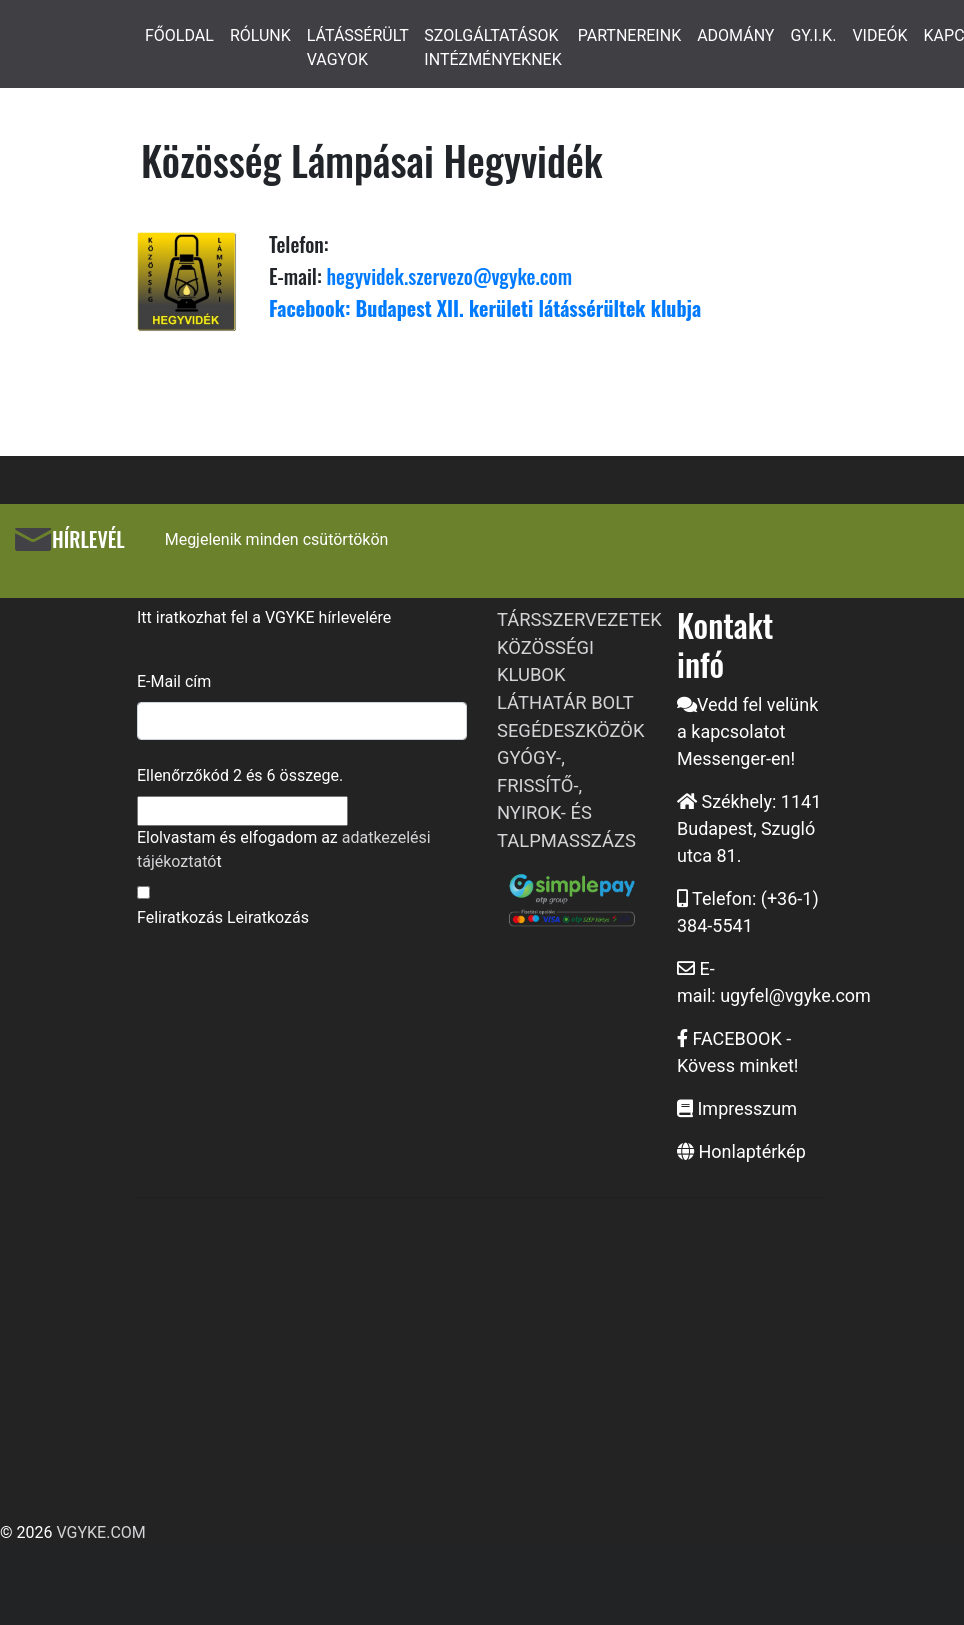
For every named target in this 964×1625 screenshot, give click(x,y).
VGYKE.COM (100, 1532)
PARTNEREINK (630, 35)
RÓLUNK (260, 35)
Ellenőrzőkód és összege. (240, 775)
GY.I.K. (813, 35)
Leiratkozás (268, 917)
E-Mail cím (174, 681)
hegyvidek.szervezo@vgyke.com (447, 276)
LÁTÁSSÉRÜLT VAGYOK (358, 47)
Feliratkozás (180, 917)
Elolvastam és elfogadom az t (284, 849)
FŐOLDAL (179, 35)
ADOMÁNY (735, 35)
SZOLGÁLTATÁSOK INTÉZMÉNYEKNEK (492, 47)
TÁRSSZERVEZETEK (579, 619)
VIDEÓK (879, 35)
